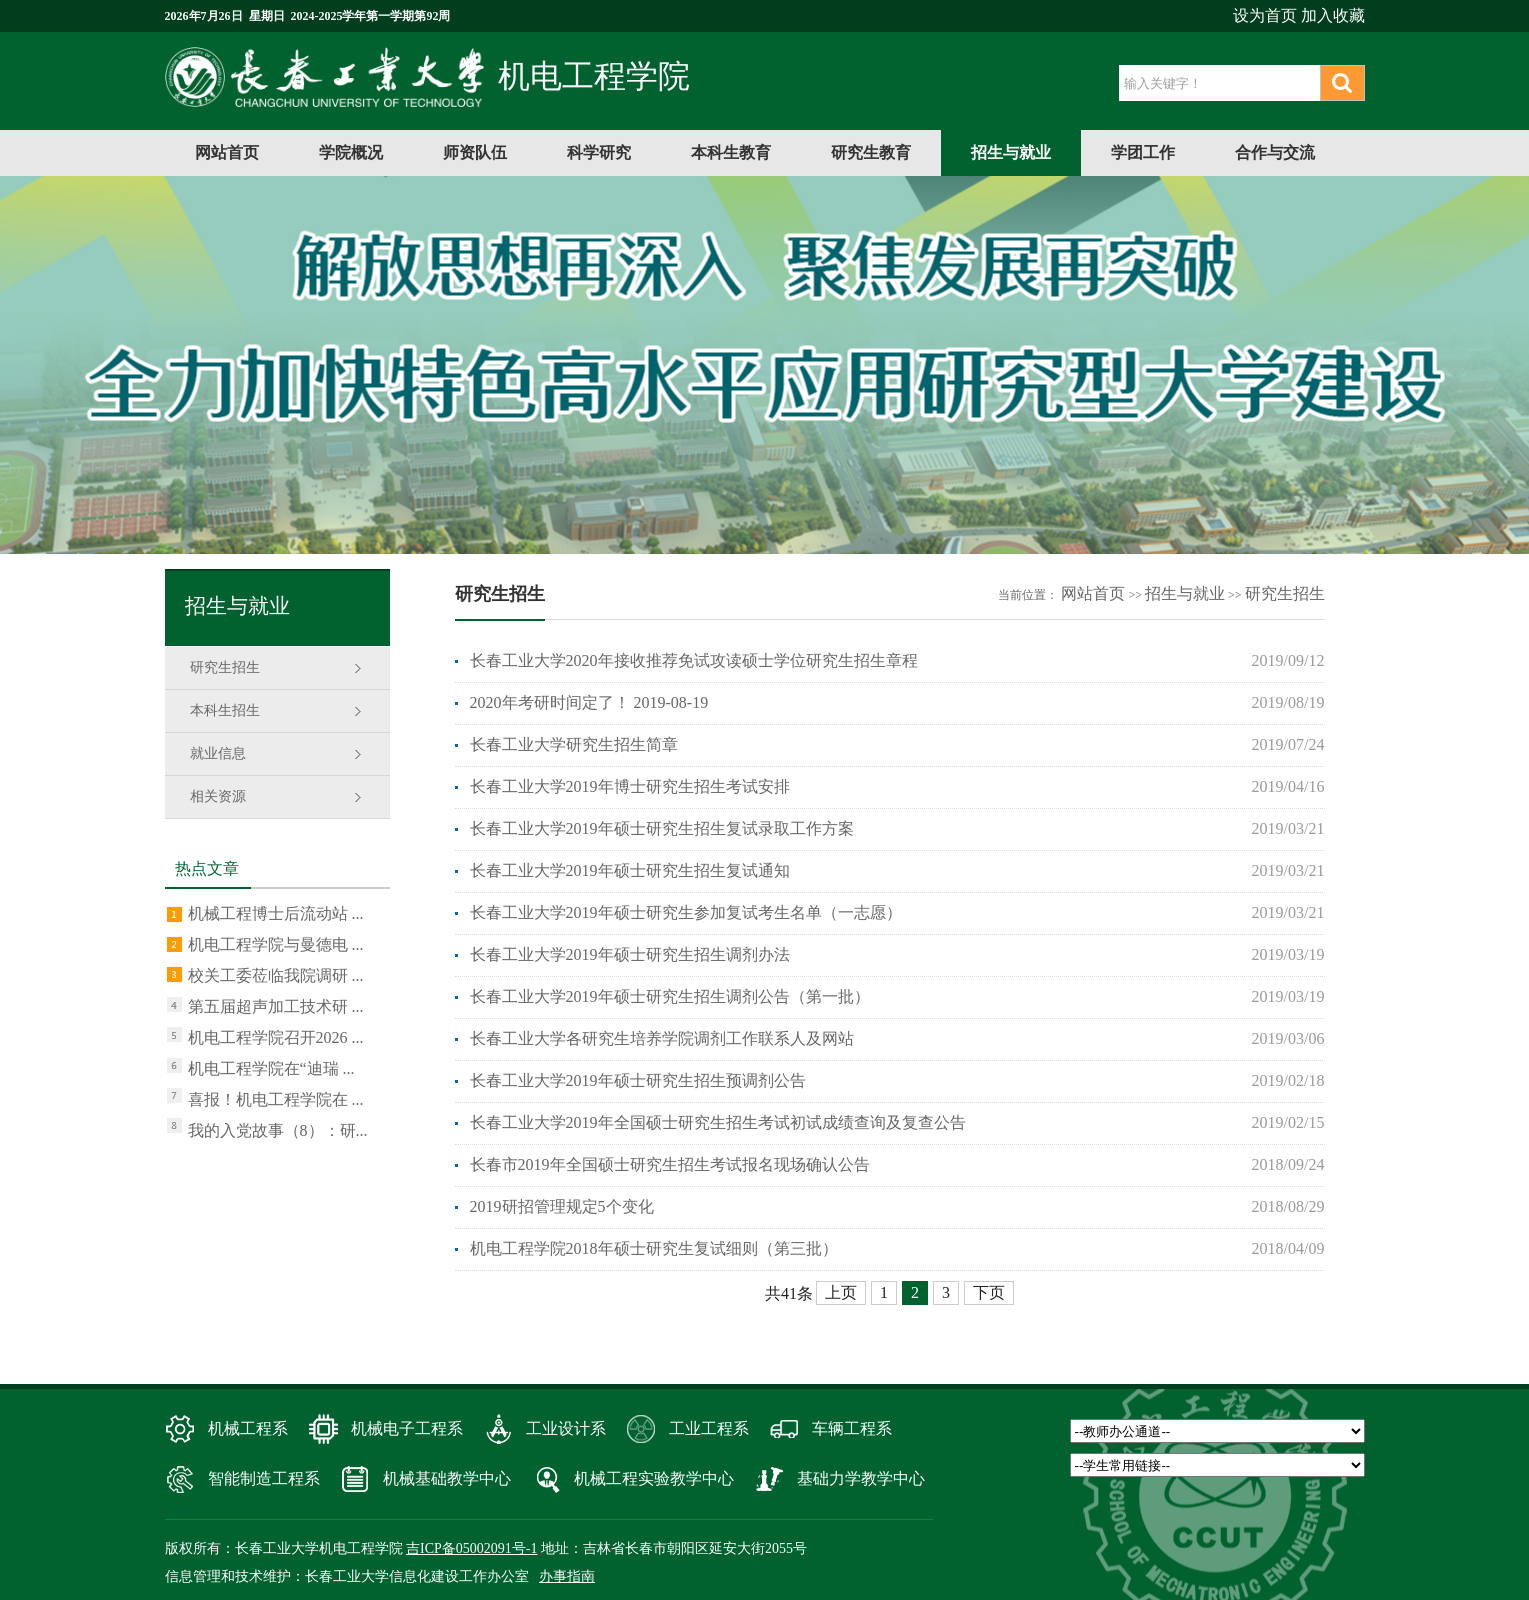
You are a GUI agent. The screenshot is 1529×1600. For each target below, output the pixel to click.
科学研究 (599, 152)
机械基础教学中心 (447, 1478)
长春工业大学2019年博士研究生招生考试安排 (630, 786)
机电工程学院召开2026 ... (276, 1037)
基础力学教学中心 (861, 1478)
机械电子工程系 (407, 1428)
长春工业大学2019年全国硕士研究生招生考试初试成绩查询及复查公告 (718, 1122)
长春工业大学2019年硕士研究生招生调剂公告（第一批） (670, 996)
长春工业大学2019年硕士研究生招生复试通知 (630, 870)
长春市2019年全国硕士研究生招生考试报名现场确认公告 (670, 1164)
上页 (841, 1292)
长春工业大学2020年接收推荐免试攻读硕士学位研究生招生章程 (694, 660)
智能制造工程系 (264, 1478)
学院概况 (351, 152)
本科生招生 (225, 710)
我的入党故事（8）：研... (278, 1130)
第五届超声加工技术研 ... (276, 1006)
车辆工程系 (852, 1428)
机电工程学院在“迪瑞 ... (271, 1068)
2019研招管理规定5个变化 (562, 1206)
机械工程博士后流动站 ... (276, 913)
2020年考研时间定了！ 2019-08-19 (589, 702)
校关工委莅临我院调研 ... (276, 975)
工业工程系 (709, 1428)
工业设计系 (566, 1428)
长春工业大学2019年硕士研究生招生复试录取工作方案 (662, 828)
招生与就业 (1011, 152)
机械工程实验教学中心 (654, 1478)
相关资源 (218, 796)
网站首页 (227, 152)
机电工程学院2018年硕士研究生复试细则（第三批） (654, 1248)
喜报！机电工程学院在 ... (276, 1099)
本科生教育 (731, 152)
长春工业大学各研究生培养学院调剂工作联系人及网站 (662, 1038)
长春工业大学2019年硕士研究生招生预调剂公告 (638, 1080)
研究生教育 (871, 152)
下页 (989, 1292)
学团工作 (1143, 152)
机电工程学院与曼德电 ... (276, 944)
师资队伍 (475, 152)
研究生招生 (225, 667)
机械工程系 (248, 1428)
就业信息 (218, 753)
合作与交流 (1275, 152)
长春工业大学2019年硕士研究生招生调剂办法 (630, 954)
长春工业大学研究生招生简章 (574, 744)
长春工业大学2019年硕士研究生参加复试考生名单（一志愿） (686, 912)
